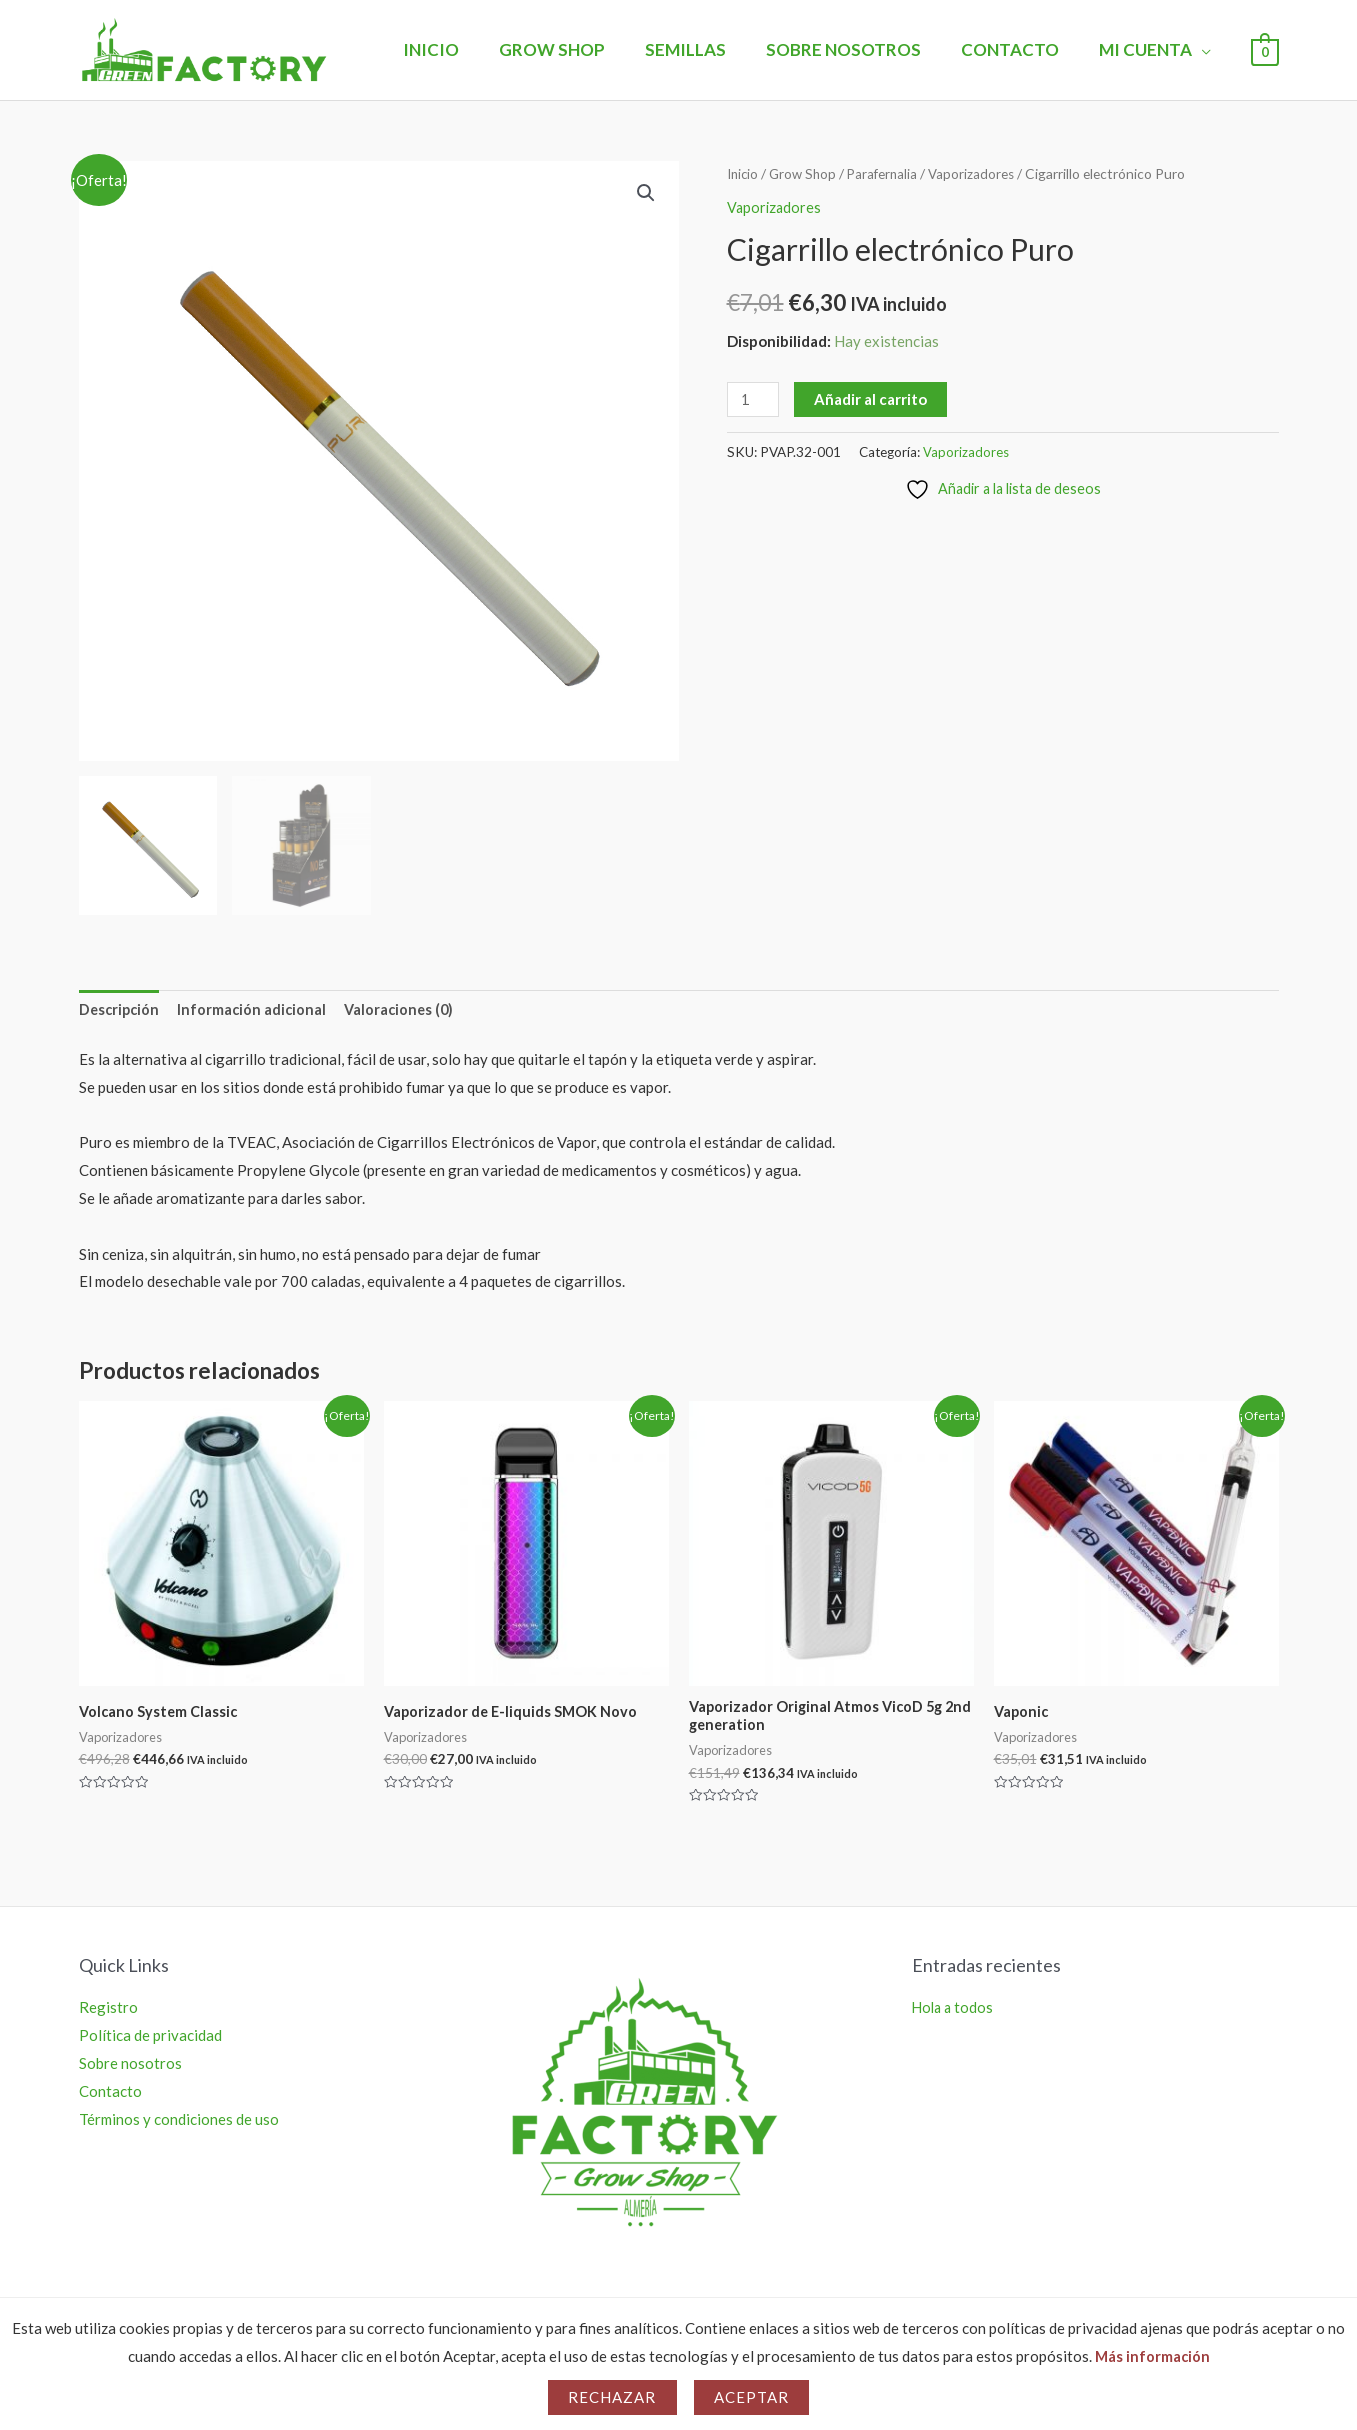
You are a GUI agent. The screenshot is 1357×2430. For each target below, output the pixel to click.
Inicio (464, 49)
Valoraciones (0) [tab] (406, 1010)
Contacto (1019, 49)
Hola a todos (954, 2012)
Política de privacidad (150, 2040)
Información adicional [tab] (256, 1010)
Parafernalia (888, 173)
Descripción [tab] (121, 1010)
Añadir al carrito (872, 399)
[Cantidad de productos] (754, 399)
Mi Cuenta (1148, 49)
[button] (646, 194)
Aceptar (752, 2397)
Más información (1152, 2356)
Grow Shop (579, 49)
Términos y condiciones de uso (179, 2123)
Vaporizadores (978, 173)
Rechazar (612, 2397)
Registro (108, 2012)
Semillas (706, 49)
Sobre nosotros (858, 49)
